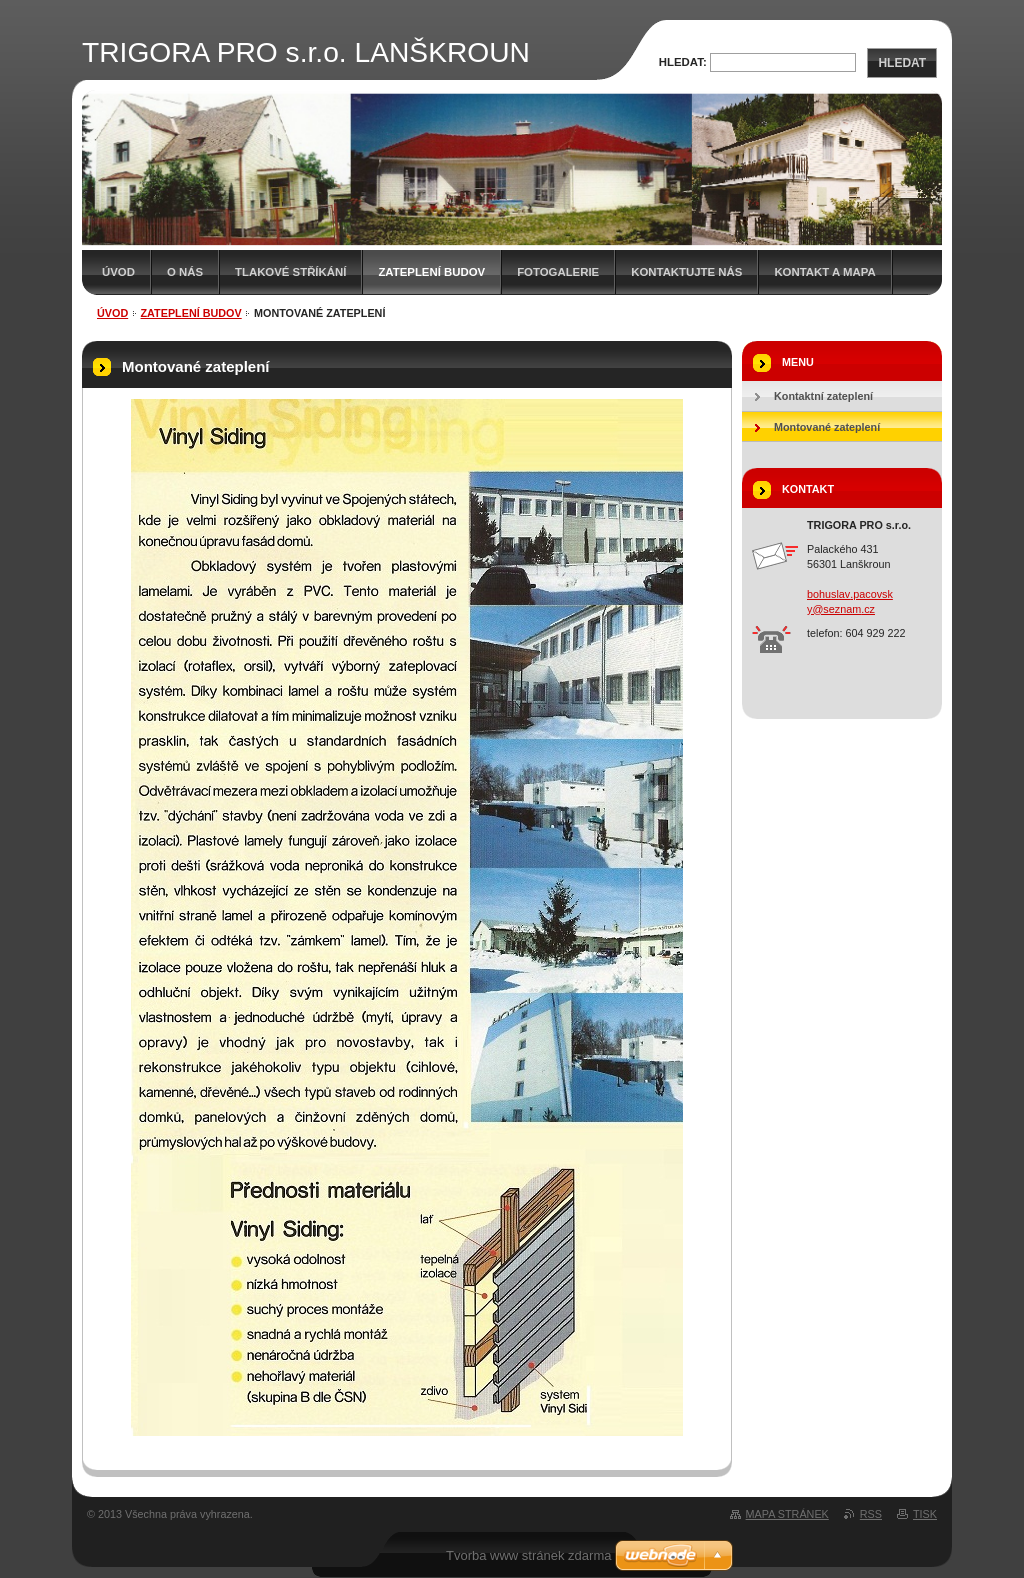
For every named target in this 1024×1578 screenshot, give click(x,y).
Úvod (118, 272)
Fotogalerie (558, 272)
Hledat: (683, 62)
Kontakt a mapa (824, 272)
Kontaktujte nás (686, 272)
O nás (185, 272)
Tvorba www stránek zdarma (528, 1555)
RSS (871, 1514)
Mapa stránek (787, 1514)
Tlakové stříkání (290, 272)
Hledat (902, 63)
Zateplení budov (431, 272)
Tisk (925, 1514)
